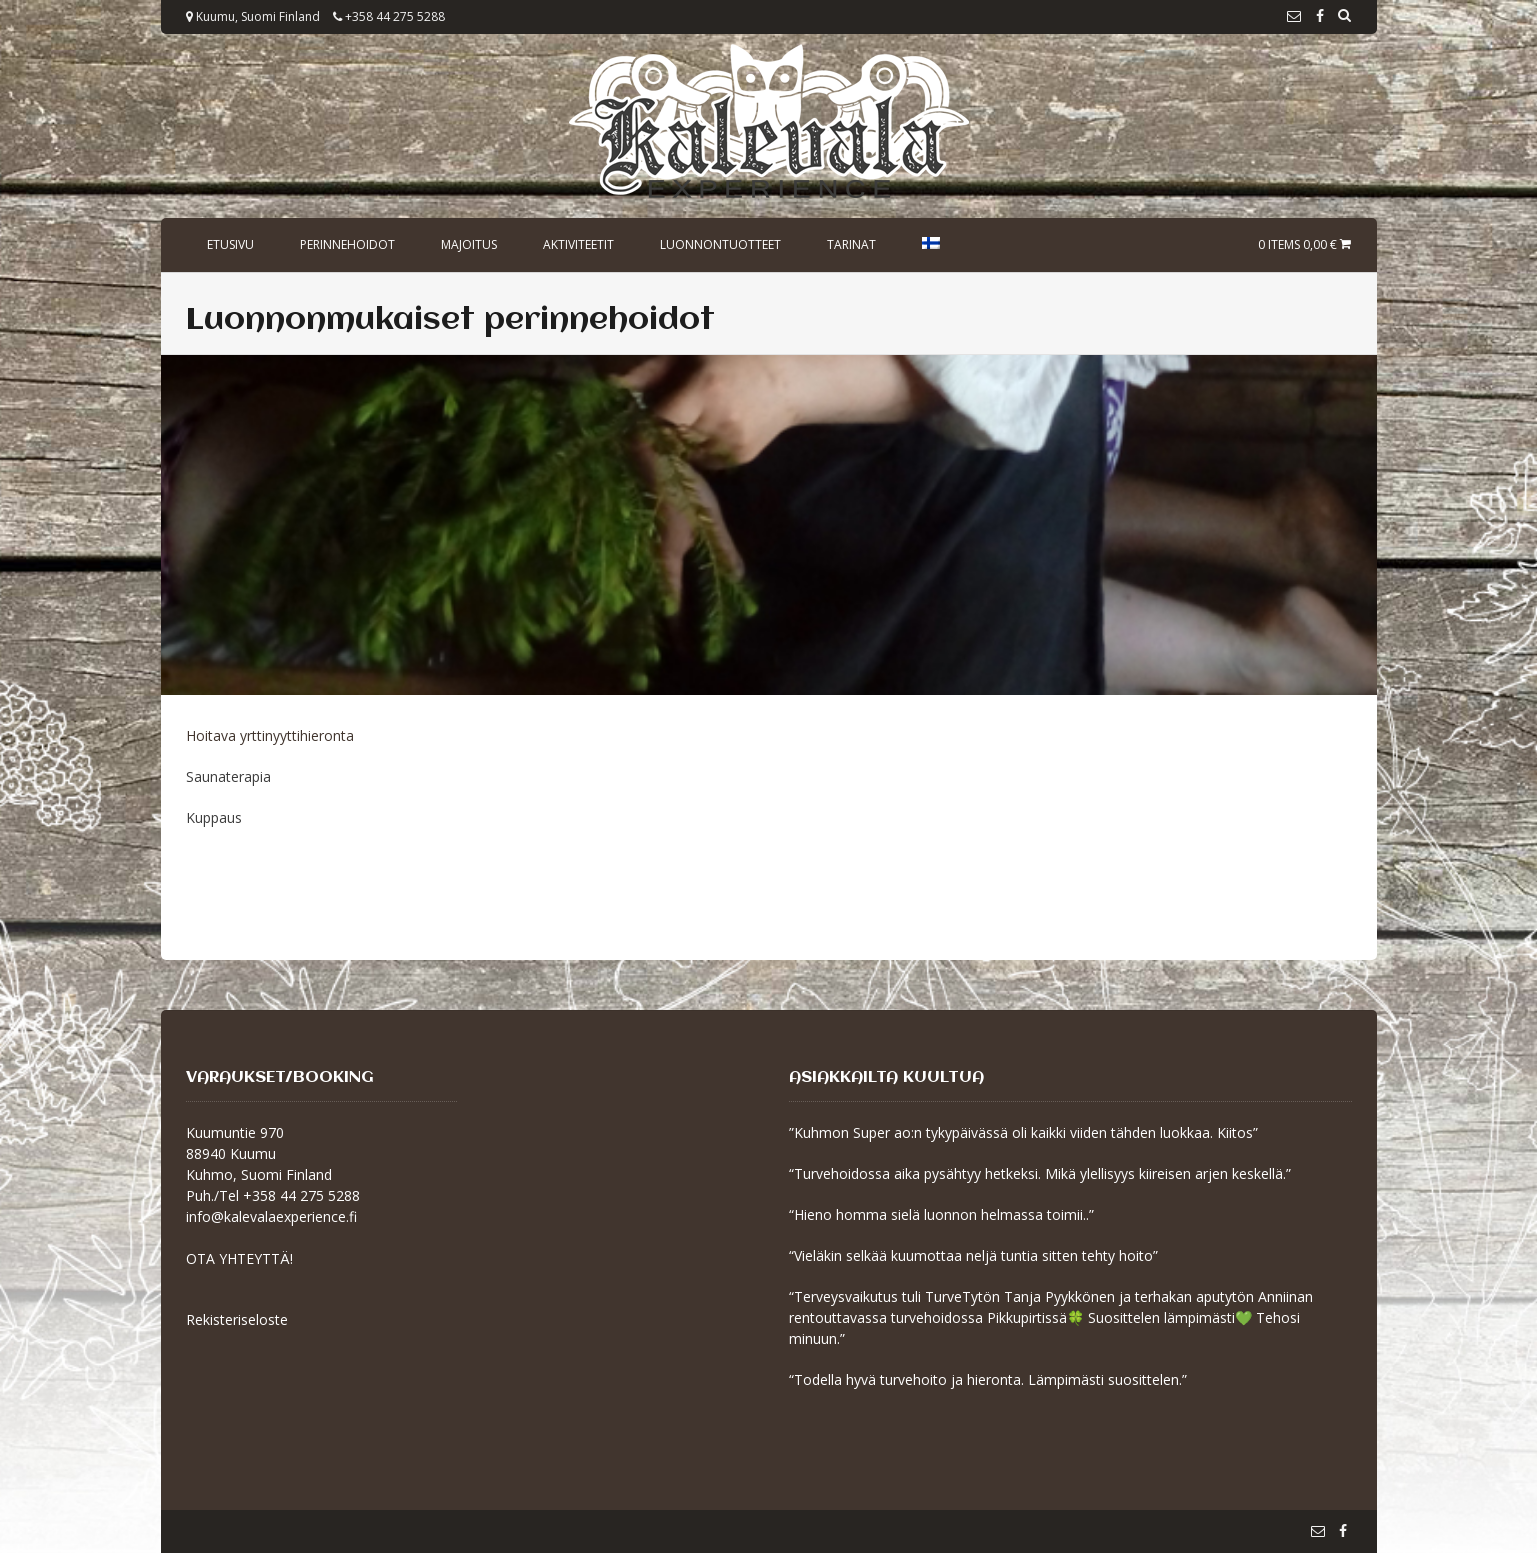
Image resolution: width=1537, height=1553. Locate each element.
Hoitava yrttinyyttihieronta (270, 735)
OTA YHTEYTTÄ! (239, 1258)
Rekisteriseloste (237, 1319)
